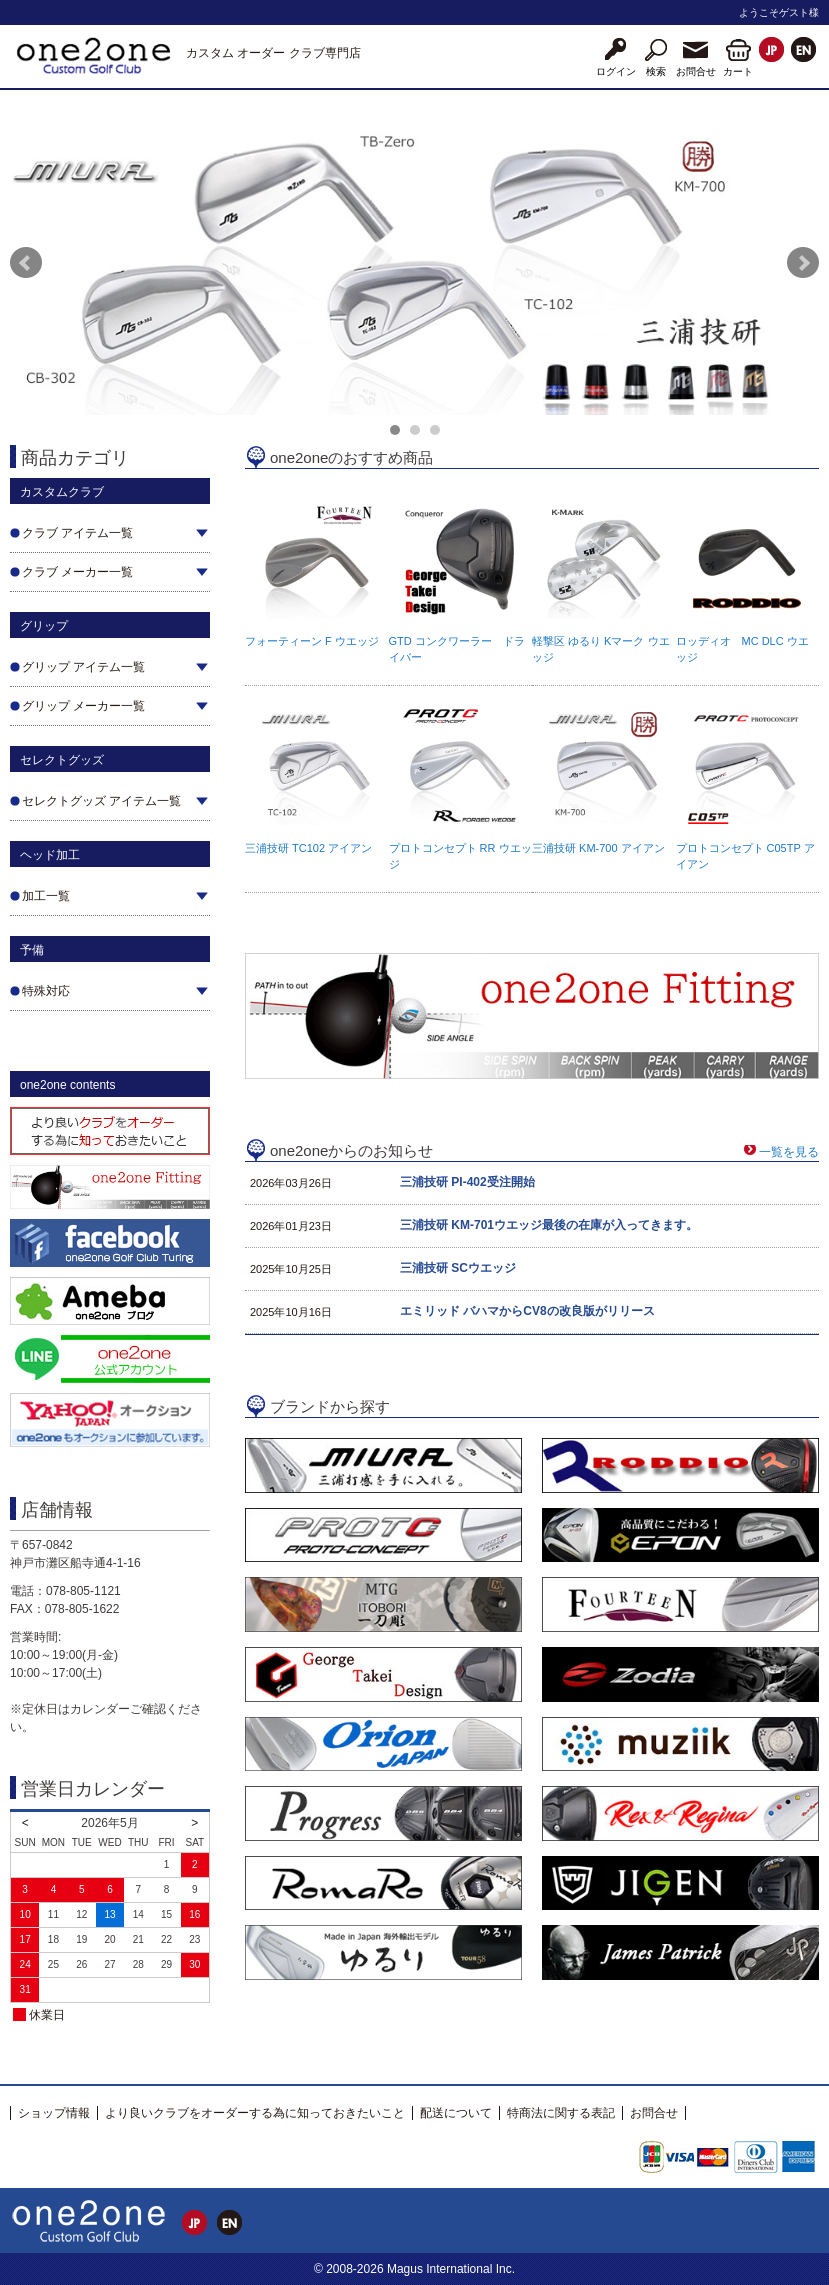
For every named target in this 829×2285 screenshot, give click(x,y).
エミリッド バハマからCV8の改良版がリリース (527, 1311)
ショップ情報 (54, 2113)
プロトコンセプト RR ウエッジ (460, 856)
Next (803, 263)
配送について (456, 2113)
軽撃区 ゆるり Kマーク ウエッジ (601, 649)
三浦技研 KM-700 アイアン (598, 848)
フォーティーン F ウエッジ (312, 641)
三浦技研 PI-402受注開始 (467, 1182)
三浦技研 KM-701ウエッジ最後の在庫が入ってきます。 (549, 1225)
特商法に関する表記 (561, 2113)
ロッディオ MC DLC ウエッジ (742, 649)
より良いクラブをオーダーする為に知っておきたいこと (255, 2113)
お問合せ (654, 2113)
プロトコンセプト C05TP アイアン (745, 856)
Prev (26, 263)
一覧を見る (789, 1152)
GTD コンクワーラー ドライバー (457, 649)
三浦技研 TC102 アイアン (308, 848)
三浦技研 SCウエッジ (458, 1268)
